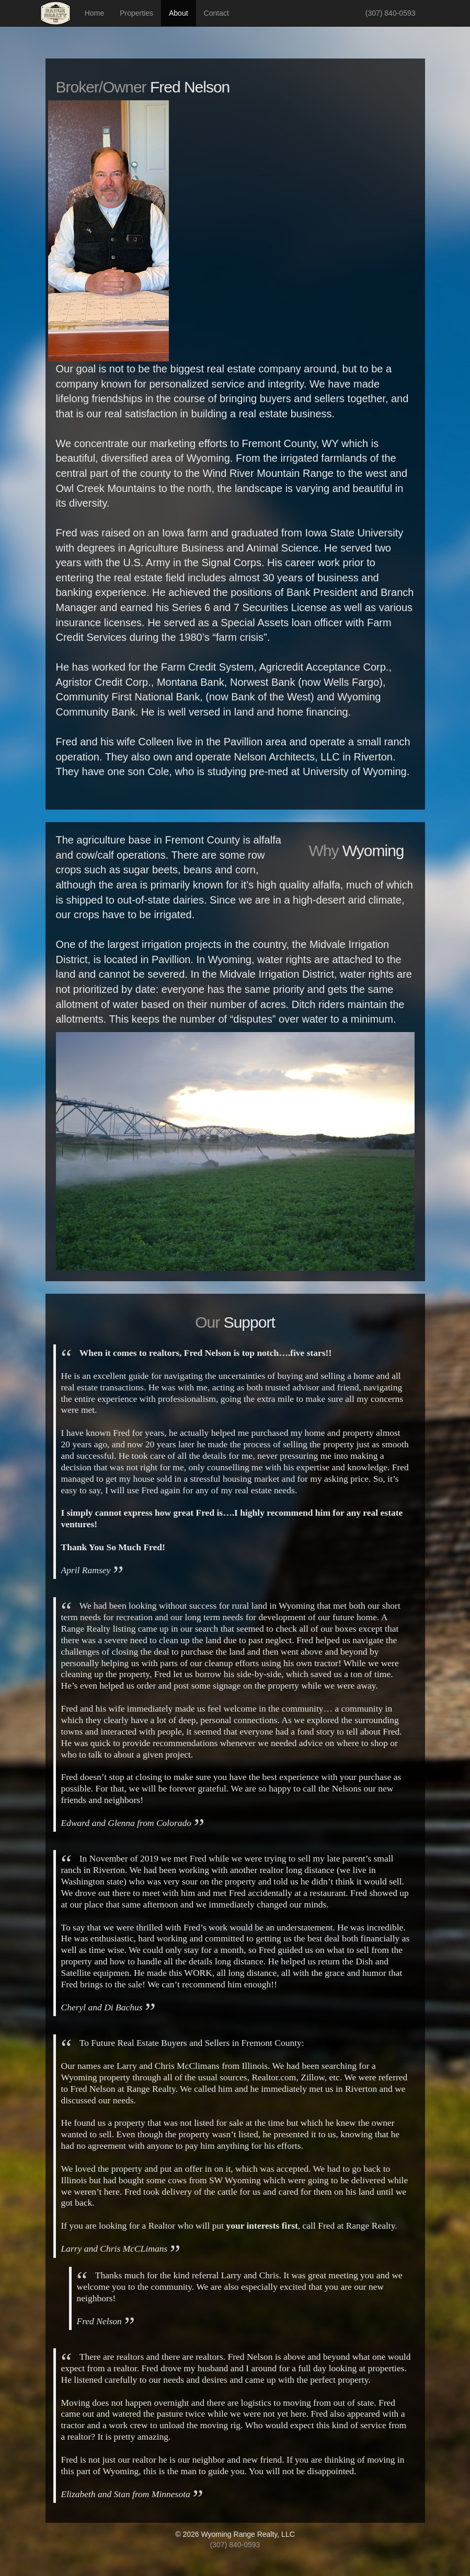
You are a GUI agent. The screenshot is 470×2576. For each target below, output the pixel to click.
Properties (136, 13)
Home (94, 13)
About (178, 13)
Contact (216, 13)
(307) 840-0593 (390, 13)
